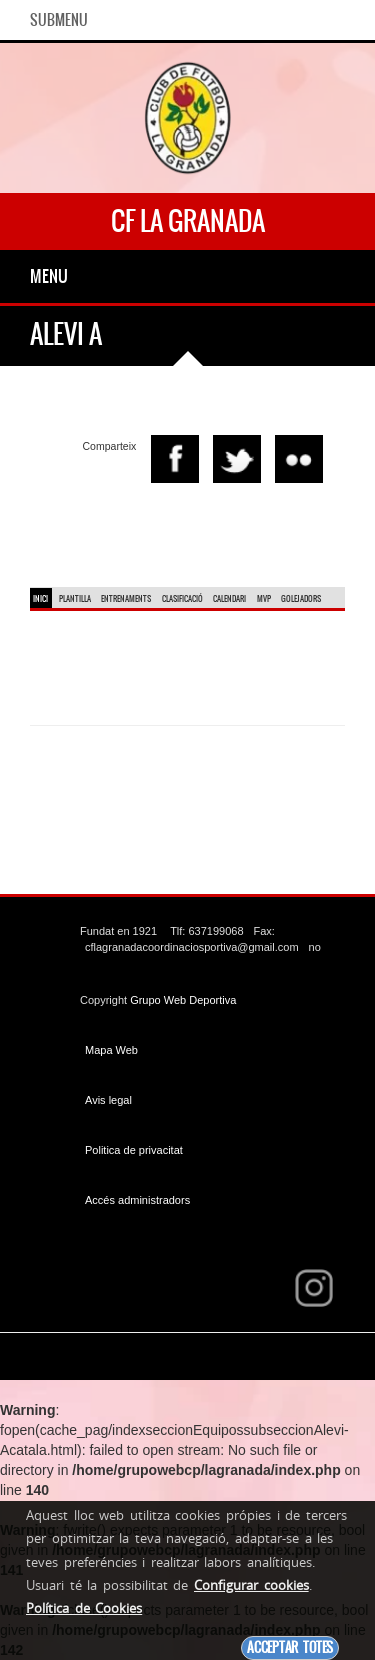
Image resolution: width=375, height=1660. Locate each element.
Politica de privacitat (134, 1150)
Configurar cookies (251, 1585)
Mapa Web (111, 1050)
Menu (49, 276)
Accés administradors (137, 1200)
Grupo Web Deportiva (183, 1000)
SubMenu (59, 20)
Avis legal (108, 1100)
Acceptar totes (290, 1647)
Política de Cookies (84, 1608)
